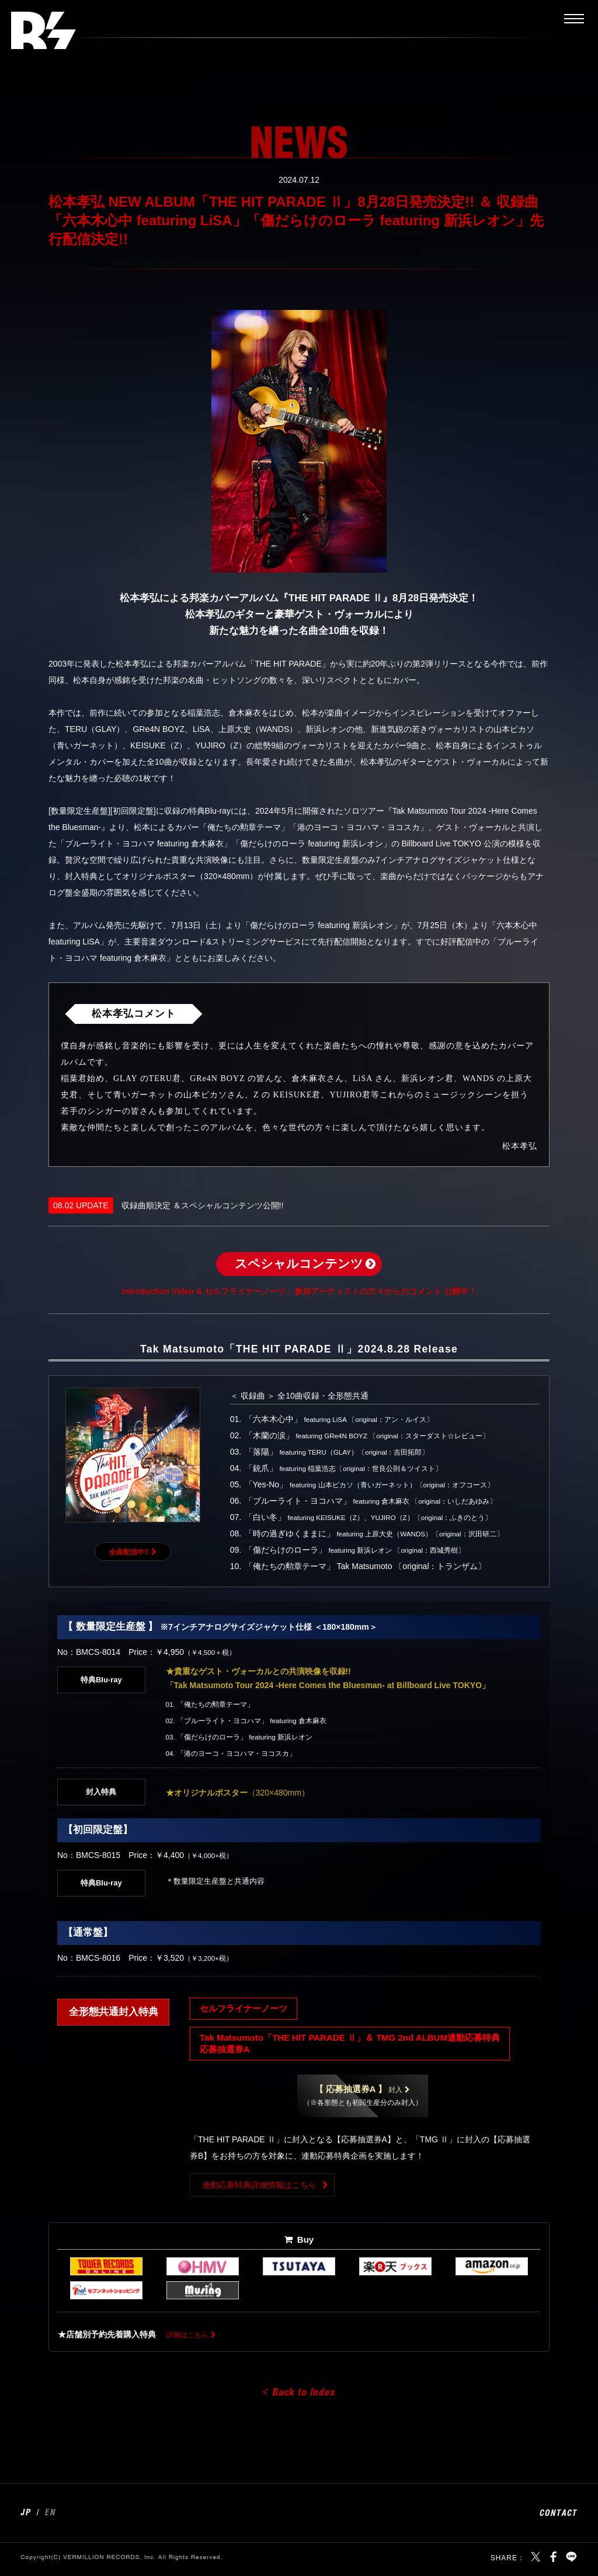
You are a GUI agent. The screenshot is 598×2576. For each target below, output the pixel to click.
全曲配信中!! (129, 1554)
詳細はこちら (190, 2338)
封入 (358, 2093)
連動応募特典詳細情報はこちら (259, 2189)
